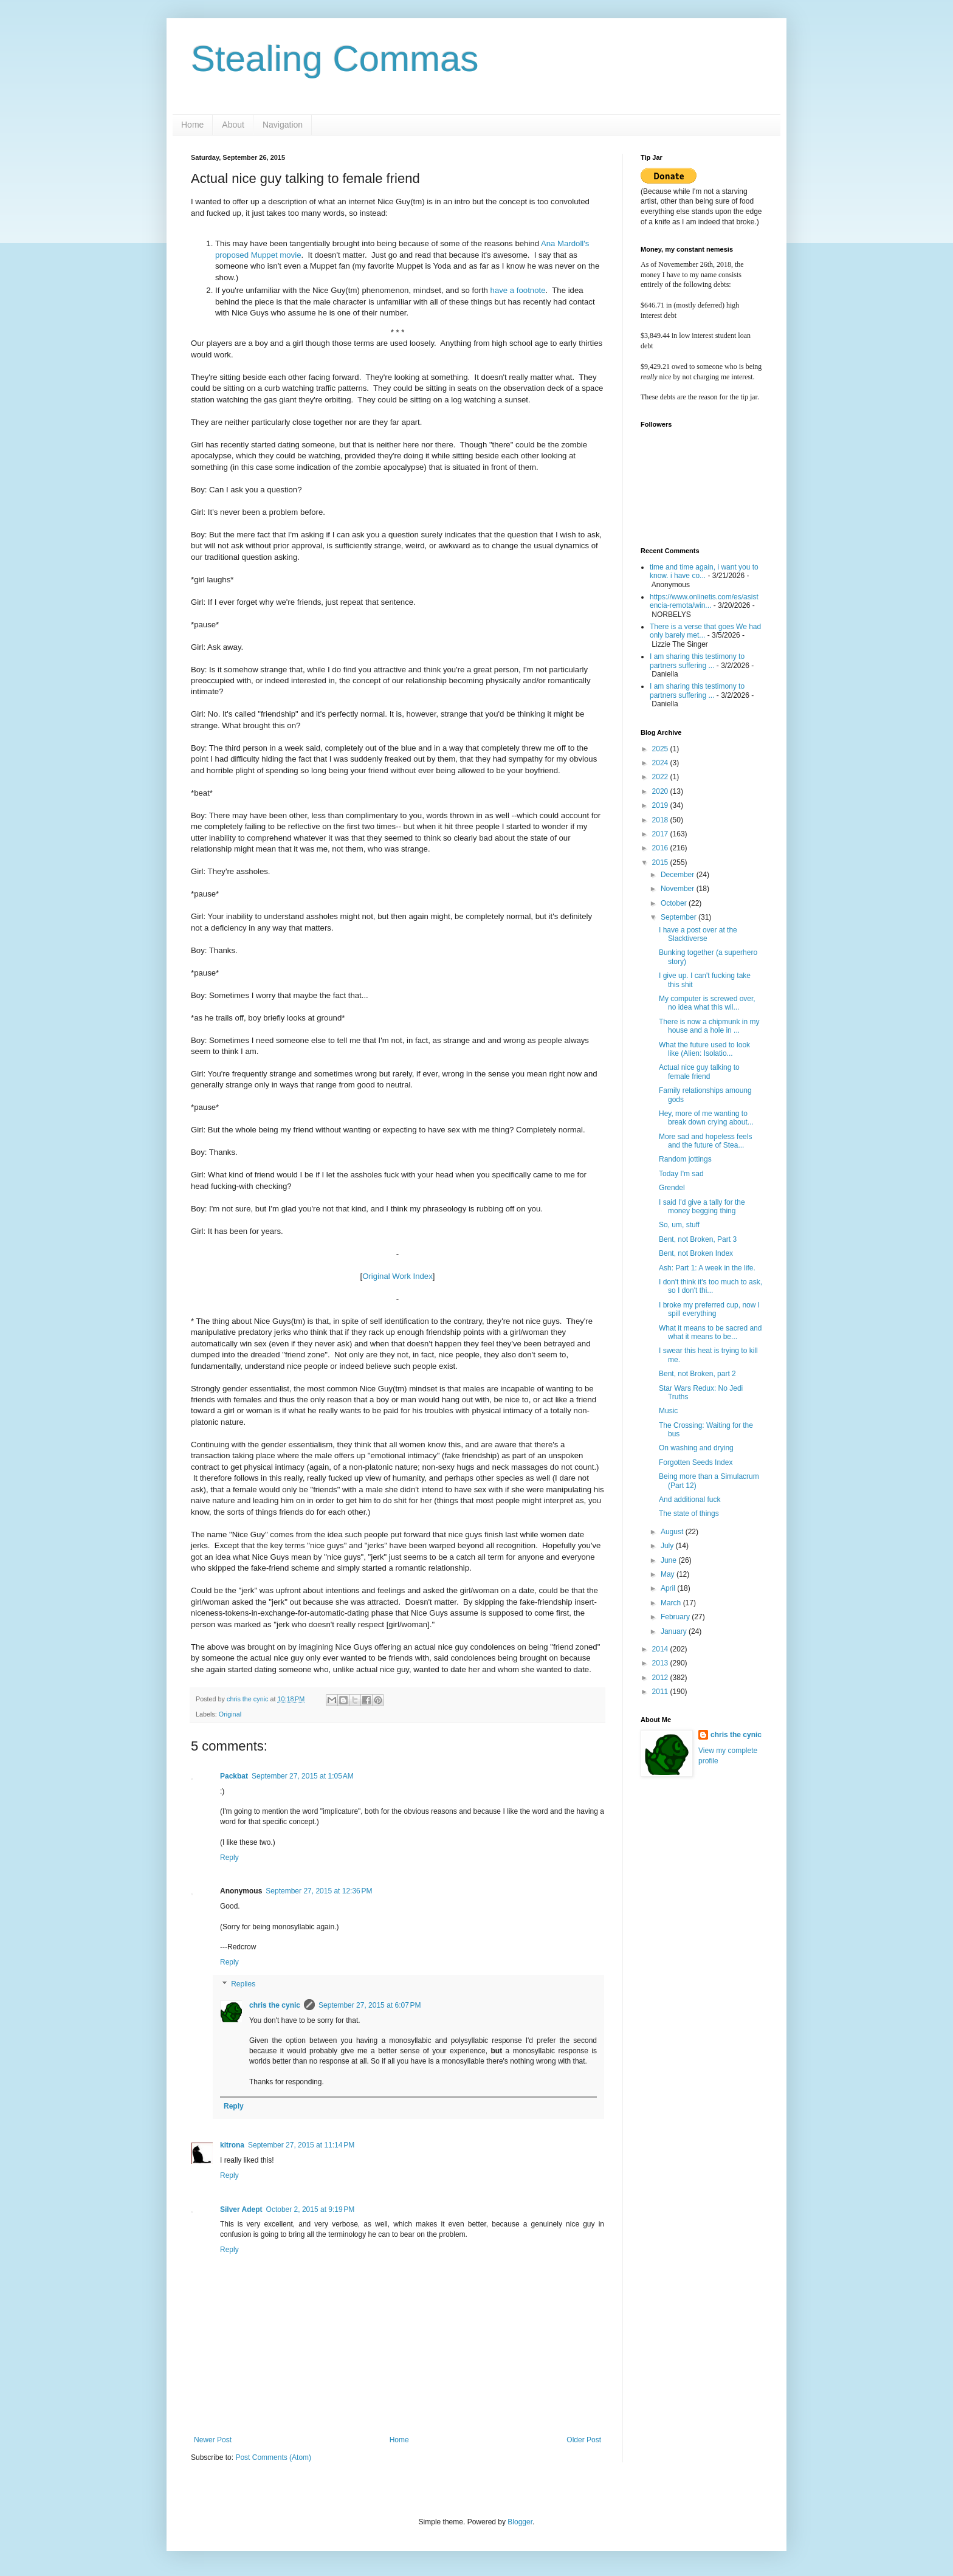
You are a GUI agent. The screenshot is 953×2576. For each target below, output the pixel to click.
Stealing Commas (335, 58)
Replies (243, 1984)
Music (668, 1411)
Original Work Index (397, 1276)
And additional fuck (689, 1499)
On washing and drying (696, 1448)
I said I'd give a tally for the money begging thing (702, 1206)
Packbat (234, 1776)
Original (230, 1714)
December (679, 874)
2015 (661, 862)
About (233, 124)
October (675, 903)
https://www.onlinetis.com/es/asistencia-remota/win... (704, 601)
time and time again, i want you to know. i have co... (704, 571)
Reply (229, 1857)
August (673, 1531)
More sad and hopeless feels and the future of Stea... (705, 1140)
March (672, 1603)
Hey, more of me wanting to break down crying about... (706, 1117)
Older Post (583, 2440)
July (668, 1545)
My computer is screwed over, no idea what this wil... (707, 1002)
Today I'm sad (681, 1173)
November (679, 888)
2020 (661, 791)
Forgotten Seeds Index (695, 1462)
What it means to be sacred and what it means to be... (710, 1332)
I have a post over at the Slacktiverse (698, 934)
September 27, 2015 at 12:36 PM (319, 1891)
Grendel (672, 1187)
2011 (661, 1691)
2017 (661, 834)
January (675, 1631)
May (668, 1574)
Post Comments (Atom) (273, 2457)
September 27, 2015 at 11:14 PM (301, 2145)
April (669, 1588)
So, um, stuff (679, 1225)
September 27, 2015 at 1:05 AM (303, 1776)
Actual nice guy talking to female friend (699, 1071)
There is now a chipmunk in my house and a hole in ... (709, 1026)
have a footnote (518, 290)
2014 (661, 1649)
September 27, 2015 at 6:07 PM (369, 2005)
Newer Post (213, 2440)
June (669, 1560)
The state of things (689, 1513)
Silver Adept (241, 2209)
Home (192, 124)
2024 (661, 763)
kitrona (232, 2145)
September (679, 917)
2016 (661, 848)
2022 (661, 777)
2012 (661, 1677)
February (676, 1617)
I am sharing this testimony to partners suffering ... (697, 660)
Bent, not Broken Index (696, 1253)
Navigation (283, 124)
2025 (661, 749)
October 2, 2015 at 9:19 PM (310, 2209)
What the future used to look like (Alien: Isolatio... (704, 1049)
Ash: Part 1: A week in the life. (707, 1268)
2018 (661, 820)
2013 (661, 1663)
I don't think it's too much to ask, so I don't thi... (710, 1286)
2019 (661, 805)
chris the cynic (274, 2005)
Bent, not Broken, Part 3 (698, 1239)
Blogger (519, 2522)
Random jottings (685, 1159)
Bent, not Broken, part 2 (697, 1373)
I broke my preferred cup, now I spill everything (709, 1309)
